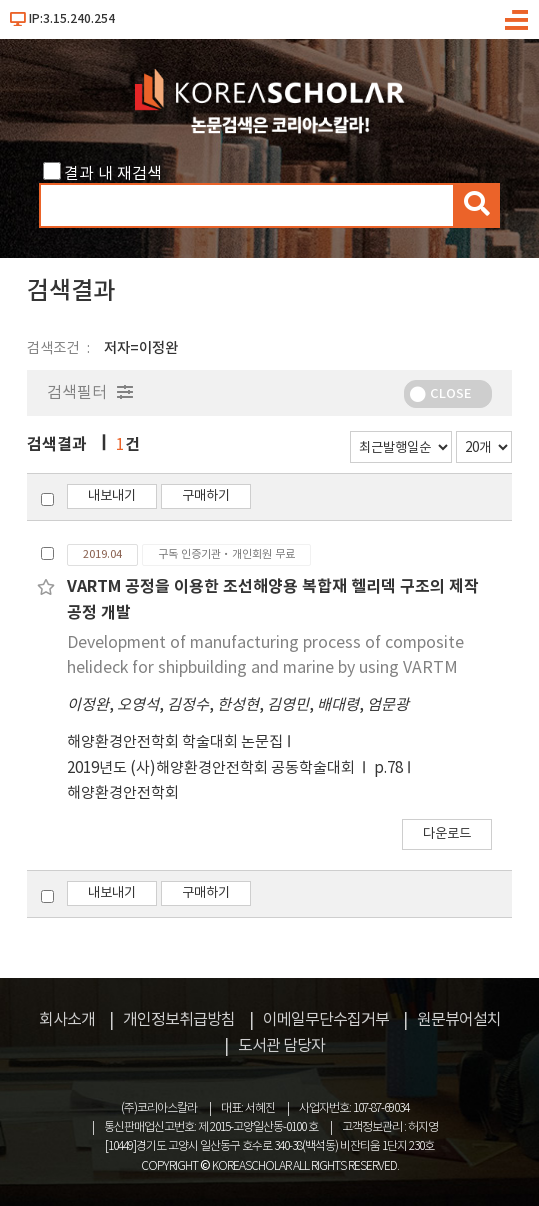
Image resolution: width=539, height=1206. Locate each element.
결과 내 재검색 (113, 174)
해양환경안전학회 (123, 793)
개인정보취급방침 (179, 1020)
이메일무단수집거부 (326, 1020)
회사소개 (67, 1020)
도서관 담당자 (281, 1046)
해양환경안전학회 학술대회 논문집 (175, 742)
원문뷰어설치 (459, 1020)
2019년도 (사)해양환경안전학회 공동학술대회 (212, 768)
